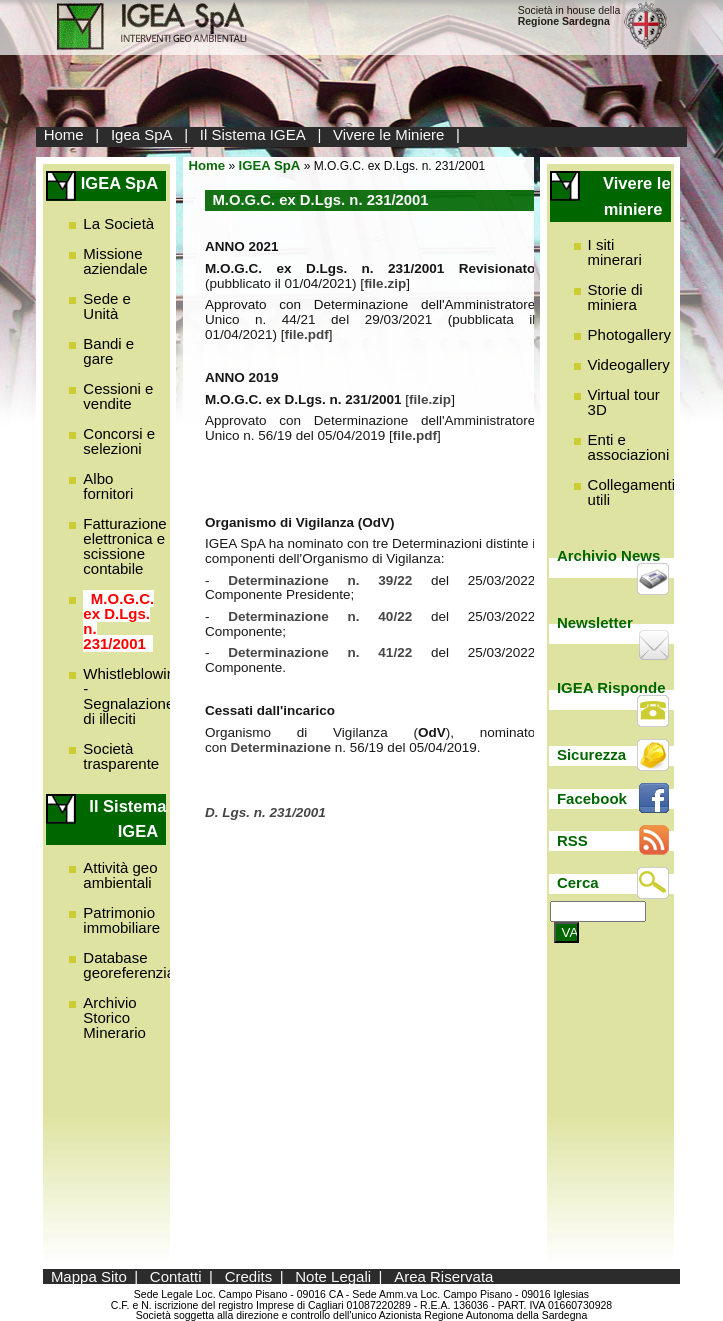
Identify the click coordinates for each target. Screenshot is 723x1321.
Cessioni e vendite (118, 396)
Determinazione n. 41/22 (320, 652)
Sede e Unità (107, 306)
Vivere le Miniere (388, 134)
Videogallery (629, 364)
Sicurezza (591, 754)
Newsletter (595, 622)
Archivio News (608, 555)
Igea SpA (142, 134)
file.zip (385, 283)
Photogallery (629, 334)
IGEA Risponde (611, 687)
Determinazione (283, 747)
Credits (249, 1276)
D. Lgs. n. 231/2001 (265, 812)
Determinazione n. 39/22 (329, 580)
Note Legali (333, 1276)
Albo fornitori (108, 486)
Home (64, 134)
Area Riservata (443, 1276)
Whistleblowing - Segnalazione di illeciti (133, 696)
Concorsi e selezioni (119, 441)
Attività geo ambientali (120, 875)
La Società (118, 223)
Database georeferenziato (135, 965)
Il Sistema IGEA (253, 134)
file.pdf (307, 334)
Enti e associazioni (629, 447)
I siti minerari (615, 252)
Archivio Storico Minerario (114, 1017)
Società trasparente (121, 756)
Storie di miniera (615, 297)
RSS (572, 840)
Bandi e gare (108, 351)
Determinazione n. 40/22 (320, 616)
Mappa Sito (89, 1276)
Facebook (592, 798)
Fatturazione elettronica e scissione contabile (124, 546)
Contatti (176, 1276)
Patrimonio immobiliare (121, 920)
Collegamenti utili (632, 492)
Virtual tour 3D (624, 402)
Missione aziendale (115, 261)
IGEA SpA (270, 165)
